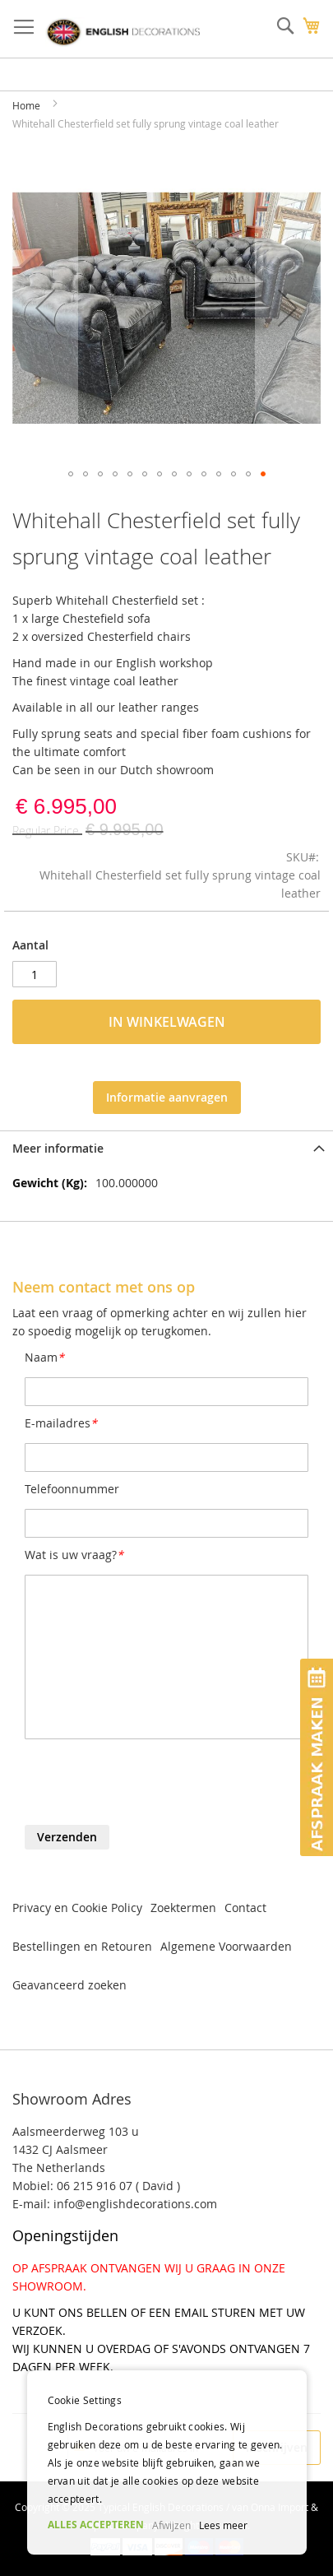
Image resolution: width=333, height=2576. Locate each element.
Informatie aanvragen (167, 1097)
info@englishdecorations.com (135, 2204)
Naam (44, 1357)
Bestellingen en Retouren (82, 1946)
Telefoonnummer (72, 1489)
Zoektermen (183, 1907)
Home (26, 105)
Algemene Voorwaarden (226, 1946)
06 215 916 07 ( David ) (118, 2185)
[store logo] (122, 32)
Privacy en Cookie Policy (77, 1907)
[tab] (166, 1148)
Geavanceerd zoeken (69, 1985)
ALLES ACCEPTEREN (96, 2525)
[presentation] (150, 1784)
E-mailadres (61, 1423)
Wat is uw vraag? (74, 1554)
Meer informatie (58, 1148)
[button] (45, 307)
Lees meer (223, 2525)
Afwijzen (171, 2525)
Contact (245, 1907)
